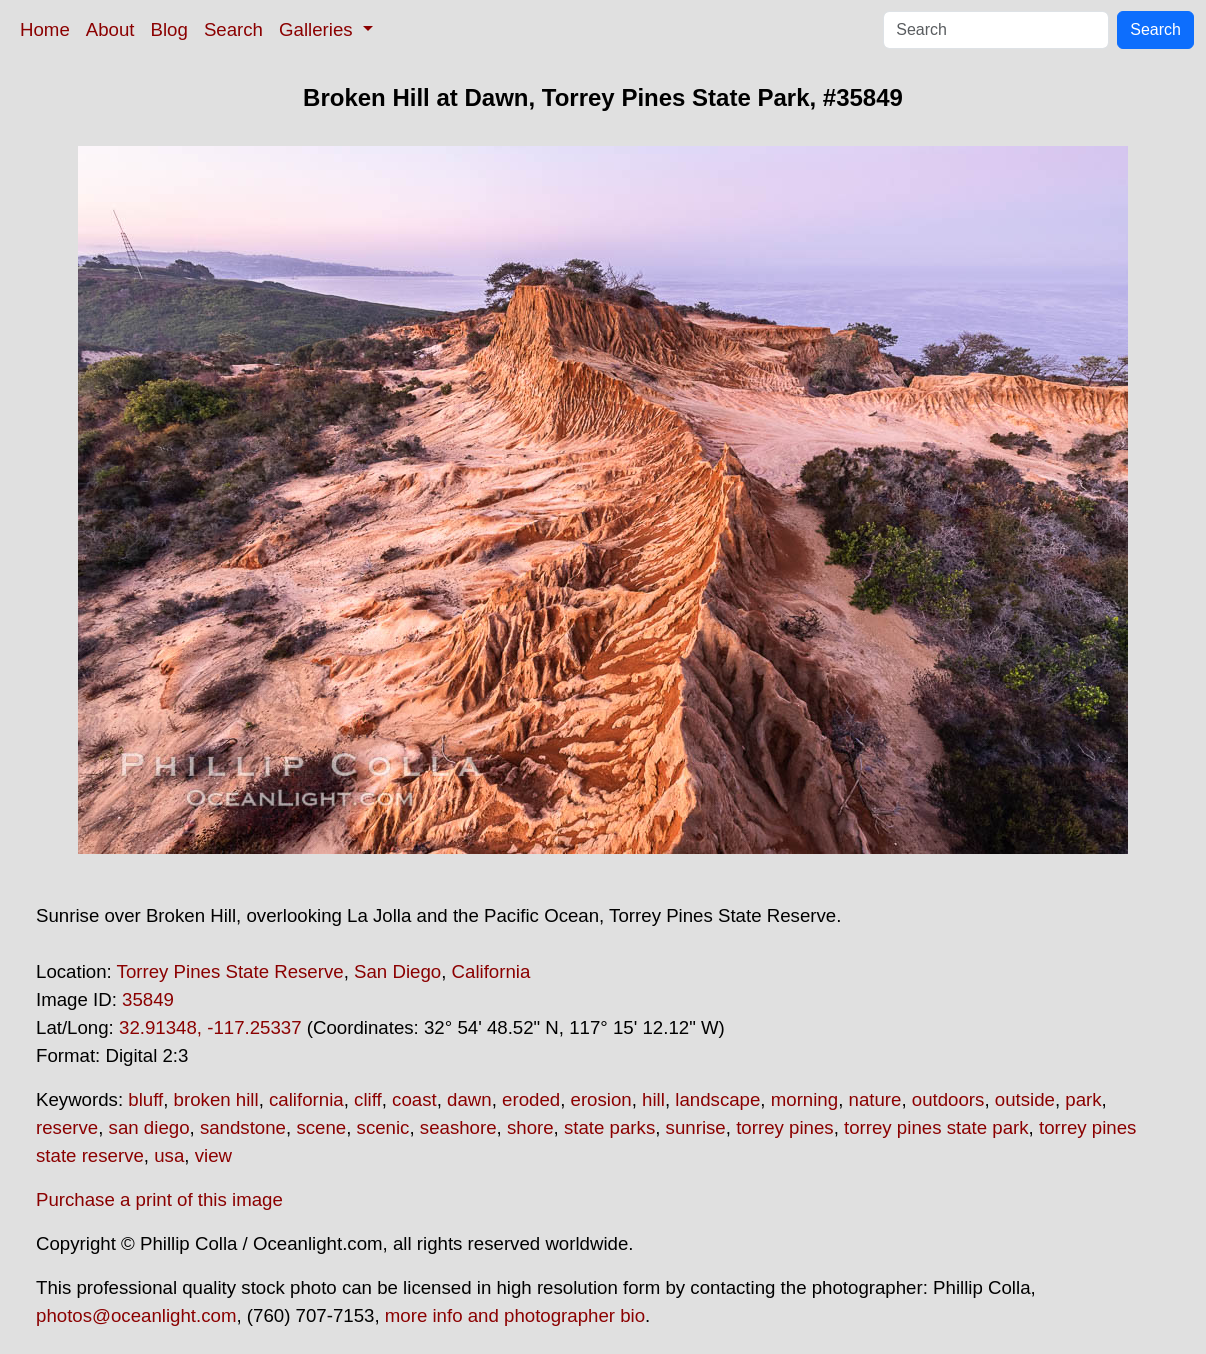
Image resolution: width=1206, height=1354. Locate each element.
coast (414, 1099)
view (213, 1155)
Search (233, 29)
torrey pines (784, 1127)
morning (804, 1099)
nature (875, 1099)
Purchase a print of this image (159, 1199)
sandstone (243, 1127)
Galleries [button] (318, 29)
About (110, 29)
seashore (458, 1127)
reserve (67, 1127)
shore (530, 1127)
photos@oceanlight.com (136, 1315)
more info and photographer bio (515, 1315)
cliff (368, 1099)
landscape (717, 1099)
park (1083, 1099)
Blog (169, 29)
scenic (383, 1127)
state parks (609, 1127)
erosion (601, 1099)
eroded (531, 1099)
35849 (148, 999)
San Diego (397, 971)
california (306, 1099)
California (491, 971)
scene (321, 1127)
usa (169, 1155)
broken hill (216, 1099)
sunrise (696, 1127)
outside (1025, 1099)
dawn (469, 1099)
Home (45, 29)
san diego (149, 1127)
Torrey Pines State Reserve (230, 971)
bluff (145, 1099)
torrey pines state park (936, 1127)
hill (653, 1099)
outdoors (948, 1099)
